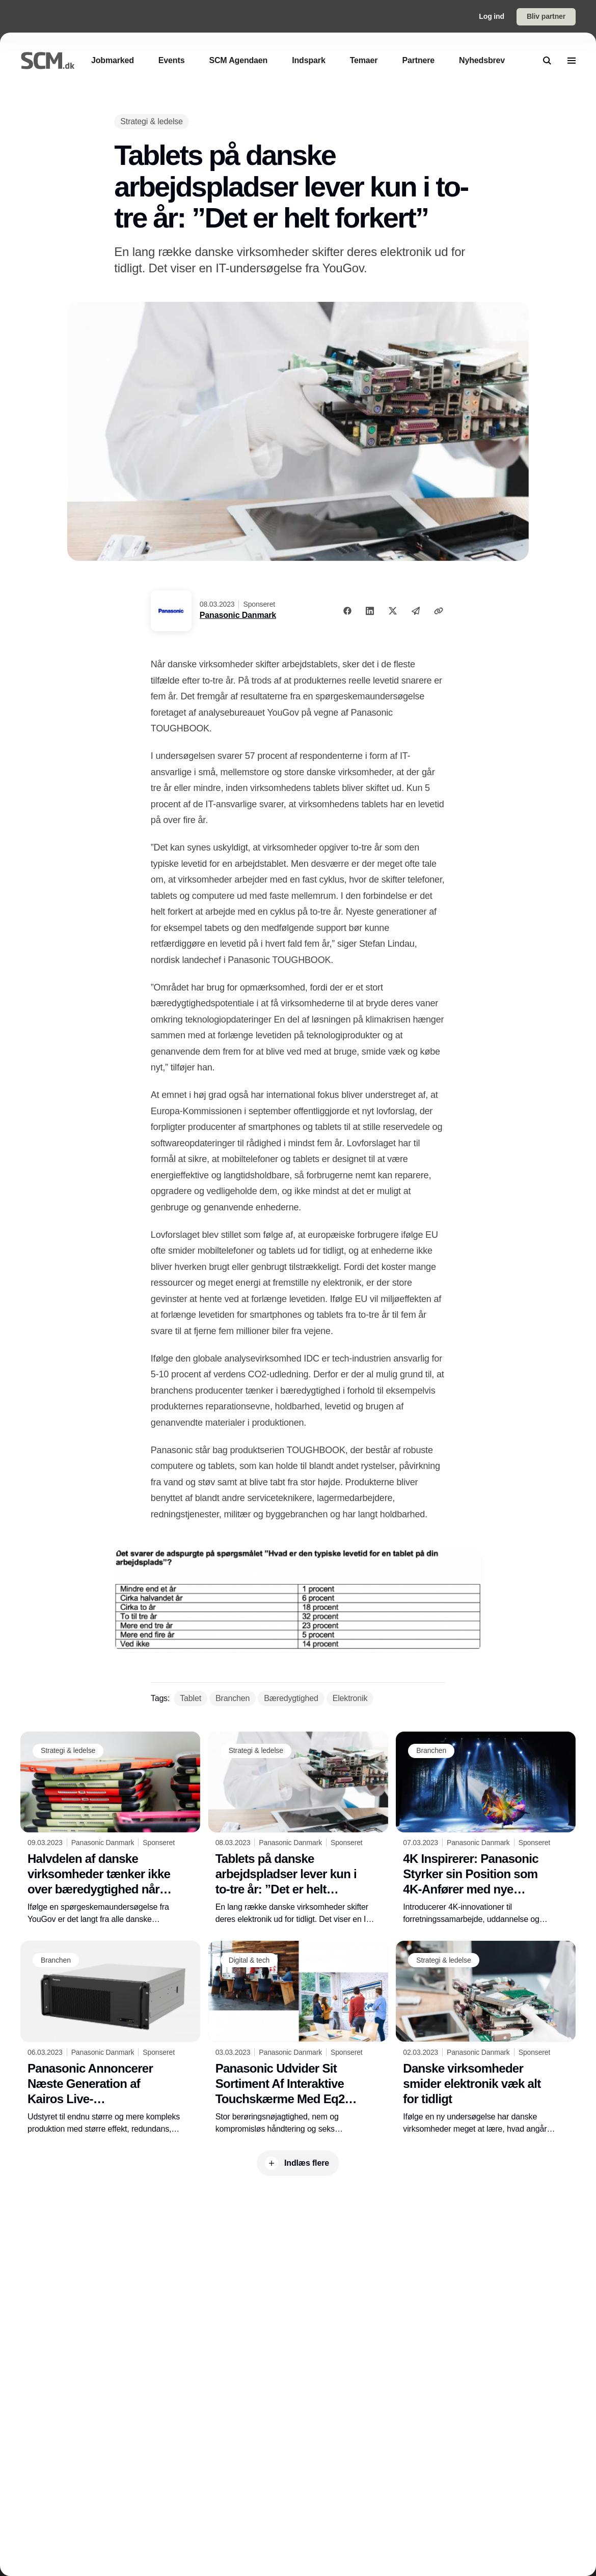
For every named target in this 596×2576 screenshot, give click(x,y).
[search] (547, 60)
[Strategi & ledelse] (151, 121)
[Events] (171, 60)
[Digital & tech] (249, 1960)
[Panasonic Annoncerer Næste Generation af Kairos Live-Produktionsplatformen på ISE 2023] (110, 2038)
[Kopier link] (438, 610)
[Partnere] (418, 60)
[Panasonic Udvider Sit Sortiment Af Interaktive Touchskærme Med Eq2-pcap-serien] (298, 2038)
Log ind (491, 16)
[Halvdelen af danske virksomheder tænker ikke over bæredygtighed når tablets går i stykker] (110, 1829)
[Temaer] (364, 60)
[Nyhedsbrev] (482, 60)
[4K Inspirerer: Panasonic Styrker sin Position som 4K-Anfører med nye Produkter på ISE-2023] (486, 1829)
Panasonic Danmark (238, 615)
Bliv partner (546, 16)
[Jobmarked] (112, 60)
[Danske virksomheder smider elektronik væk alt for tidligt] (486, 2038)
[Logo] (47, 60)
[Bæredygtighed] (291, 1698)
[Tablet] (190, 1698)
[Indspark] (308, 60)
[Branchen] (232, 1698)
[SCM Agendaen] (238, 60)
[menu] (571, 60)
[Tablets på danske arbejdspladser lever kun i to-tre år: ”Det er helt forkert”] (298, 1829)
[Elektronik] (350, 1698)
